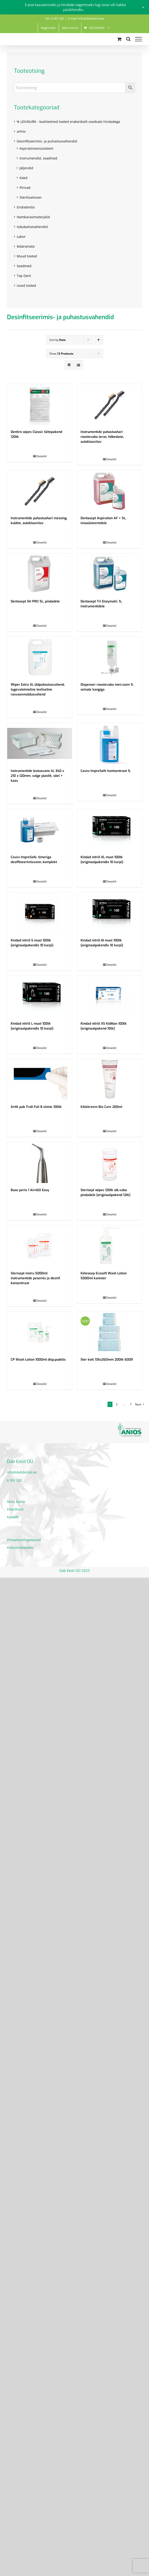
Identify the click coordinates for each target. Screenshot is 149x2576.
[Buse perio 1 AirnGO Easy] (39, 1162)
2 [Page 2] (117, 1404)
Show (61, 354)
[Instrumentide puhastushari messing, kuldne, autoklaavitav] (39, 490)
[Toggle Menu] (138, 39)
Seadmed (24, 266)
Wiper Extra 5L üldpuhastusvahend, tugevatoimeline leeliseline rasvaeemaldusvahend (38, 689)
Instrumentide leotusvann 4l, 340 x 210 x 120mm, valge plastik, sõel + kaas (37, 776)
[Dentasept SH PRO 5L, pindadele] (39, 573)
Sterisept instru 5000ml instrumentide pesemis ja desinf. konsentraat (36, 1278)
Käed (23, 178)
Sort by (57, 340)
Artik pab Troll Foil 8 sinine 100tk (36, 1107)
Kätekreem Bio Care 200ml (101, 1107)
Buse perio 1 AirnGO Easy (30, 1190)
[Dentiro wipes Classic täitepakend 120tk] (39, 404)
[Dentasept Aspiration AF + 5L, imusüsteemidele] (109, 490)
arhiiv (21, 131)
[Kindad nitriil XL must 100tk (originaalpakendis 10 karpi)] (109, 829)
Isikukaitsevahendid (32, 227)
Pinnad (25, 187)
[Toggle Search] (128, 39)
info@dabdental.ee (22, 1472)
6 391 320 (14, 1480)
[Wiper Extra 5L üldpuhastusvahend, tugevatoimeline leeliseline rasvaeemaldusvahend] (39, 657)
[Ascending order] (98, 340)
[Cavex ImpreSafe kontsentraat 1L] (109, 743)
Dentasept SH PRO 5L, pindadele (35, 601)
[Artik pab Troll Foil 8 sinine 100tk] (39, 1079)
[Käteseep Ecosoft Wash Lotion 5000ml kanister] (109, 1245)
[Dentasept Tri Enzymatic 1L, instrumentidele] (109, 573)
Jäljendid (26, 168)
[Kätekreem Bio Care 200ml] (109, 1079)
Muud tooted (27, 256)
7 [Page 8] (131, 1404)
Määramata (26, 246)
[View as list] (78, 365)
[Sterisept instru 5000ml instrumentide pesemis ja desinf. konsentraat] (39, 1245)
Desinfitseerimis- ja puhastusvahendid (47, 141)
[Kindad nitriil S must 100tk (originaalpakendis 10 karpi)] (39, 912)
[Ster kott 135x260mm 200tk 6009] (109, 1332)
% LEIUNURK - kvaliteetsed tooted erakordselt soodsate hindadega (68, 121)
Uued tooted (26, 285)
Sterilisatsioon (31, 197)
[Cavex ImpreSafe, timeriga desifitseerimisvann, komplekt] (39, 829)
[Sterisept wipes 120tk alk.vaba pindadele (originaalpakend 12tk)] (109, 1162)
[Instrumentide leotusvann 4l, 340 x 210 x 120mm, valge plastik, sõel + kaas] (39, 743)
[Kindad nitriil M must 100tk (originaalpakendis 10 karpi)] (109, 912)
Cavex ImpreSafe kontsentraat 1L (106, 771)
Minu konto (16, 1501)
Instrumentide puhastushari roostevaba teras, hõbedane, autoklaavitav (102, 437)
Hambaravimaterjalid (33, 217)
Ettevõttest (15, 1509)
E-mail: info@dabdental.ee (86, 18)
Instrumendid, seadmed (38, 158)
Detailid (41, 456)
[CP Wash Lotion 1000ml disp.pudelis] (39, 1332)
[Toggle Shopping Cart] (119, 39)
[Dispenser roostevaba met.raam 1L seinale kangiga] (109, 657)
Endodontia (26, 207)
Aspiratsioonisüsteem (36, 148)
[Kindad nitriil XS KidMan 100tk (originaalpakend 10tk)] (109, 996)
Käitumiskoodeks (20, 1547)
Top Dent (24, 275)
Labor (21, 236)
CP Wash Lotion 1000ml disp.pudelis (38, 1359)
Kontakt (13, 1517)
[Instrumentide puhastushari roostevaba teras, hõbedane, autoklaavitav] (109, 404)
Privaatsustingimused (24, 1540)
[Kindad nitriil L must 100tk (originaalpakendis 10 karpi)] (39, 996)
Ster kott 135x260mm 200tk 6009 (107, 1359)
